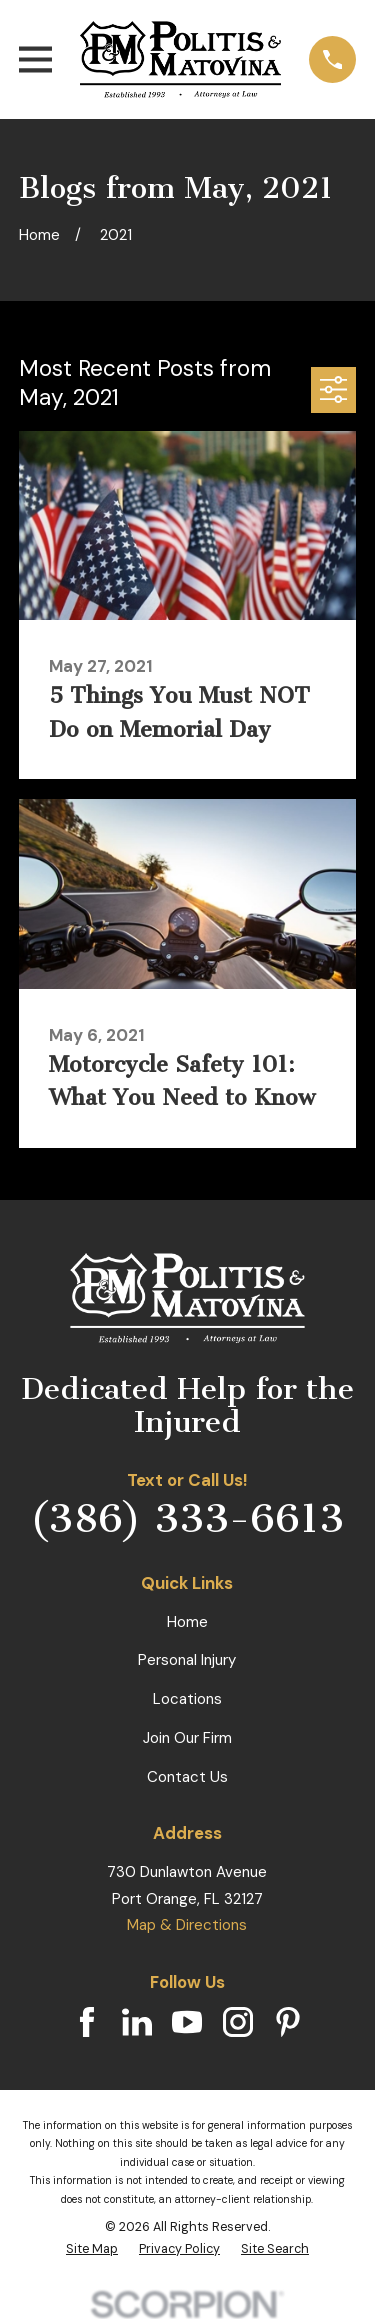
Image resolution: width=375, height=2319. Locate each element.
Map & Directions (187, 1925)
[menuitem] (92, 2249)
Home (187, 1622)
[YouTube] (187, 2022)
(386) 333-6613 (187, 1518)
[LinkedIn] (137, 2022)
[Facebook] (87, 2022)
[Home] (180, 59)
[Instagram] (238, 2022)
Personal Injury (187, 1660)
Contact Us (187, 1777)
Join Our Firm (187, 1738)
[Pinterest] (288, 2022)
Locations (187, 1699)
